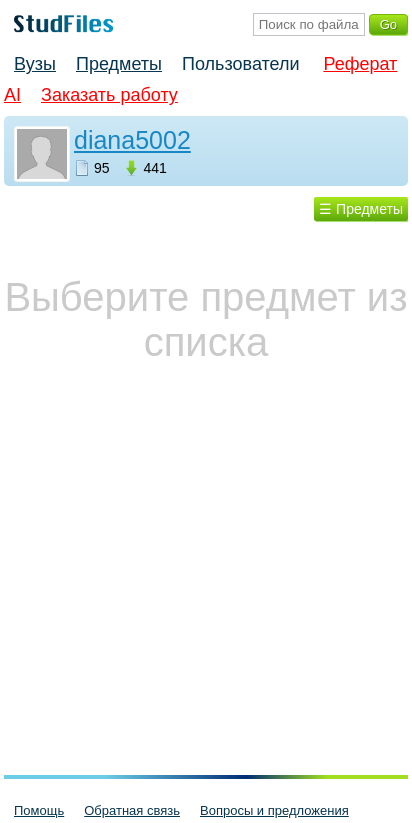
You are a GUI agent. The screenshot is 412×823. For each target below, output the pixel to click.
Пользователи (240, 64)
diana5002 (132, 140)
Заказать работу (109, 95)
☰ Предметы (361, 209)
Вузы (35, 64)
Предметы (119, 64)
